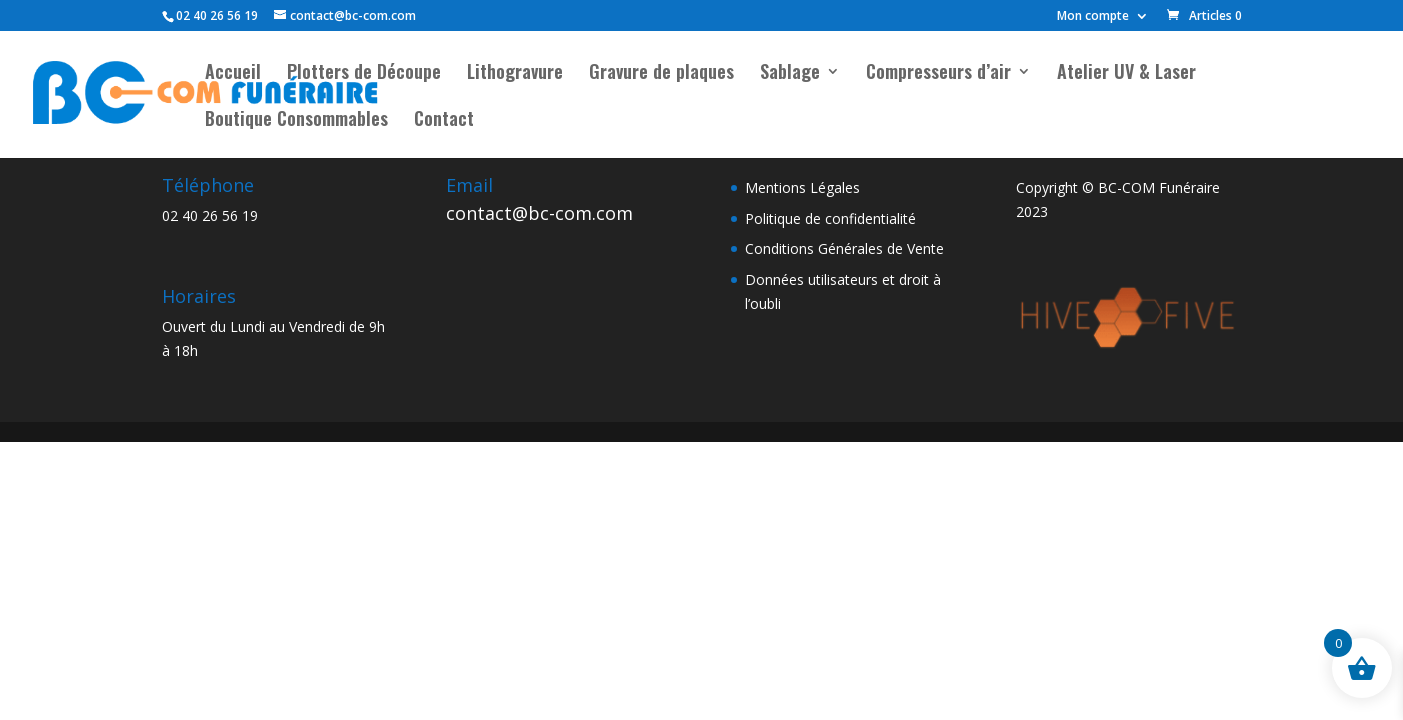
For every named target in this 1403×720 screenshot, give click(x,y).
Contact (444, 121)
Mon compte (1093, 17)
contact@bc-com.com (539, 213)
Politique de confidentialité (830, 218)
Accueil (233, 74)
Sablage (790, 74)
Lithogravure (515, 74)
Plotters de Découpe (364, 74)
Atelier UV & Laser (1126, 74)
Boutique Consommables (296, 121)
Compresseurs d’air (938, 74)
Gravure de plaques (661, 74)
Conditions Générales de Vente (844, 248)
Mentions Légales (802, 187)
